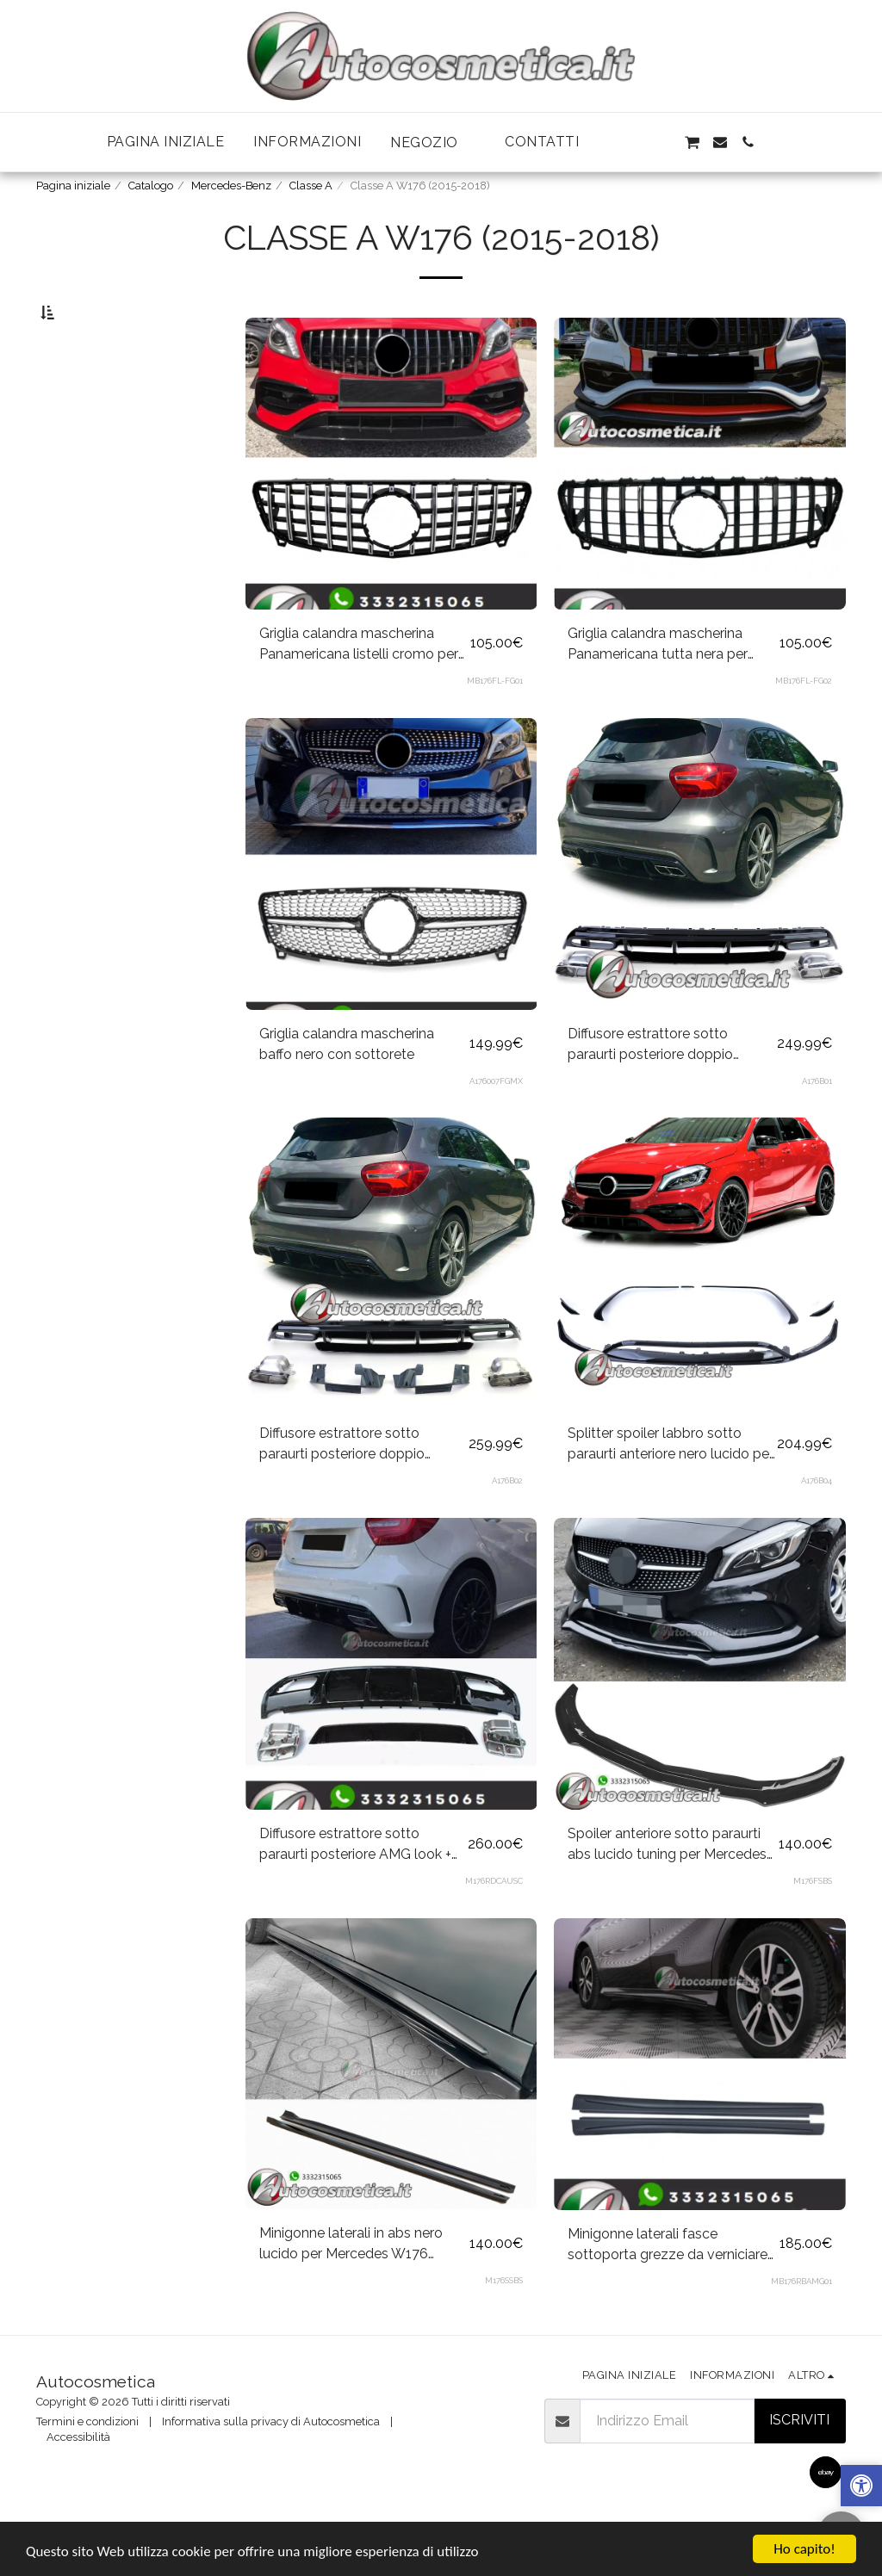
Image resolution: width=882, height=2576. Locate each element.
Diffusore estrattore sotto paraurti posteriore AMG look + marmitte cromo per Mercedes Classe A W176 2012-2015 (356, 1885)
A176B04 (816, 1521)
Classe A (310, 185)
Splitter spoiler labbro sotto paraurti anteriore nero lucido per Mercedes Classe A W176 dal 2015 (670, 1485)
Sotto (86, 399)
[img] (391, 2105)
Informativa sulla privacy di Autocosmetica (271, 2461)
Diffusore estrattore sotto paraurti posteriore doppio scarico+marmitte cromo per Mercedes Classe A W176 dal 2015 (660, 1085)
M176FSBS (812, 1921)
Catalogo (150, 185)
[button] (432, 142)
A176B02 (507, 1521)
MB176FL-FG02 (803, 721)
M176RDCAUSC (494, 1921)
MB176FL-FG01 (495, 721)
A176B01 (817, 1121)
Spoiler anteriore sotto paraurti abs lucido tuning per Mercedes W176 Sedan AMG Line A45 (667, 1885)
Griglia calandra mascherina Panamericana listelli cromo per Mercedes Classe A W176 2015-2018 (359, 685)
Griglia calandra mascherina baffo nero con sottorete (346, 1084)
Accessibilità (78, 2477)
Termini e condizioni (87, 2461)
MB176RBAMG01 (801, 2321)
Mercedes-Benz (231, 185)
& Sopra (93, 489)
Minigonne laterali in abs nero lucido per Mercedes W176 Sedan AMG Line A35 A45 (351, 2285)
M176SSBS (504, 2320)
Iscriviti (799, 2460)
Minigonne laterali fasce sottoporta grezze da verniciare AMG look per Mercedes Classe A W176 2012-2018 (667, 2286)
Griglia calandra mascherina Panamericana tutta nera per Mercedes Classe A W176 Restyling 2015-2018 (658, 685)
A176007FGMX (496, 1121)
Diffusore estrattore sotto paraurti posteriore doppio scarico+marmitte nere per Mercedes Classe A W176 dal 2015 (351, 1485)
